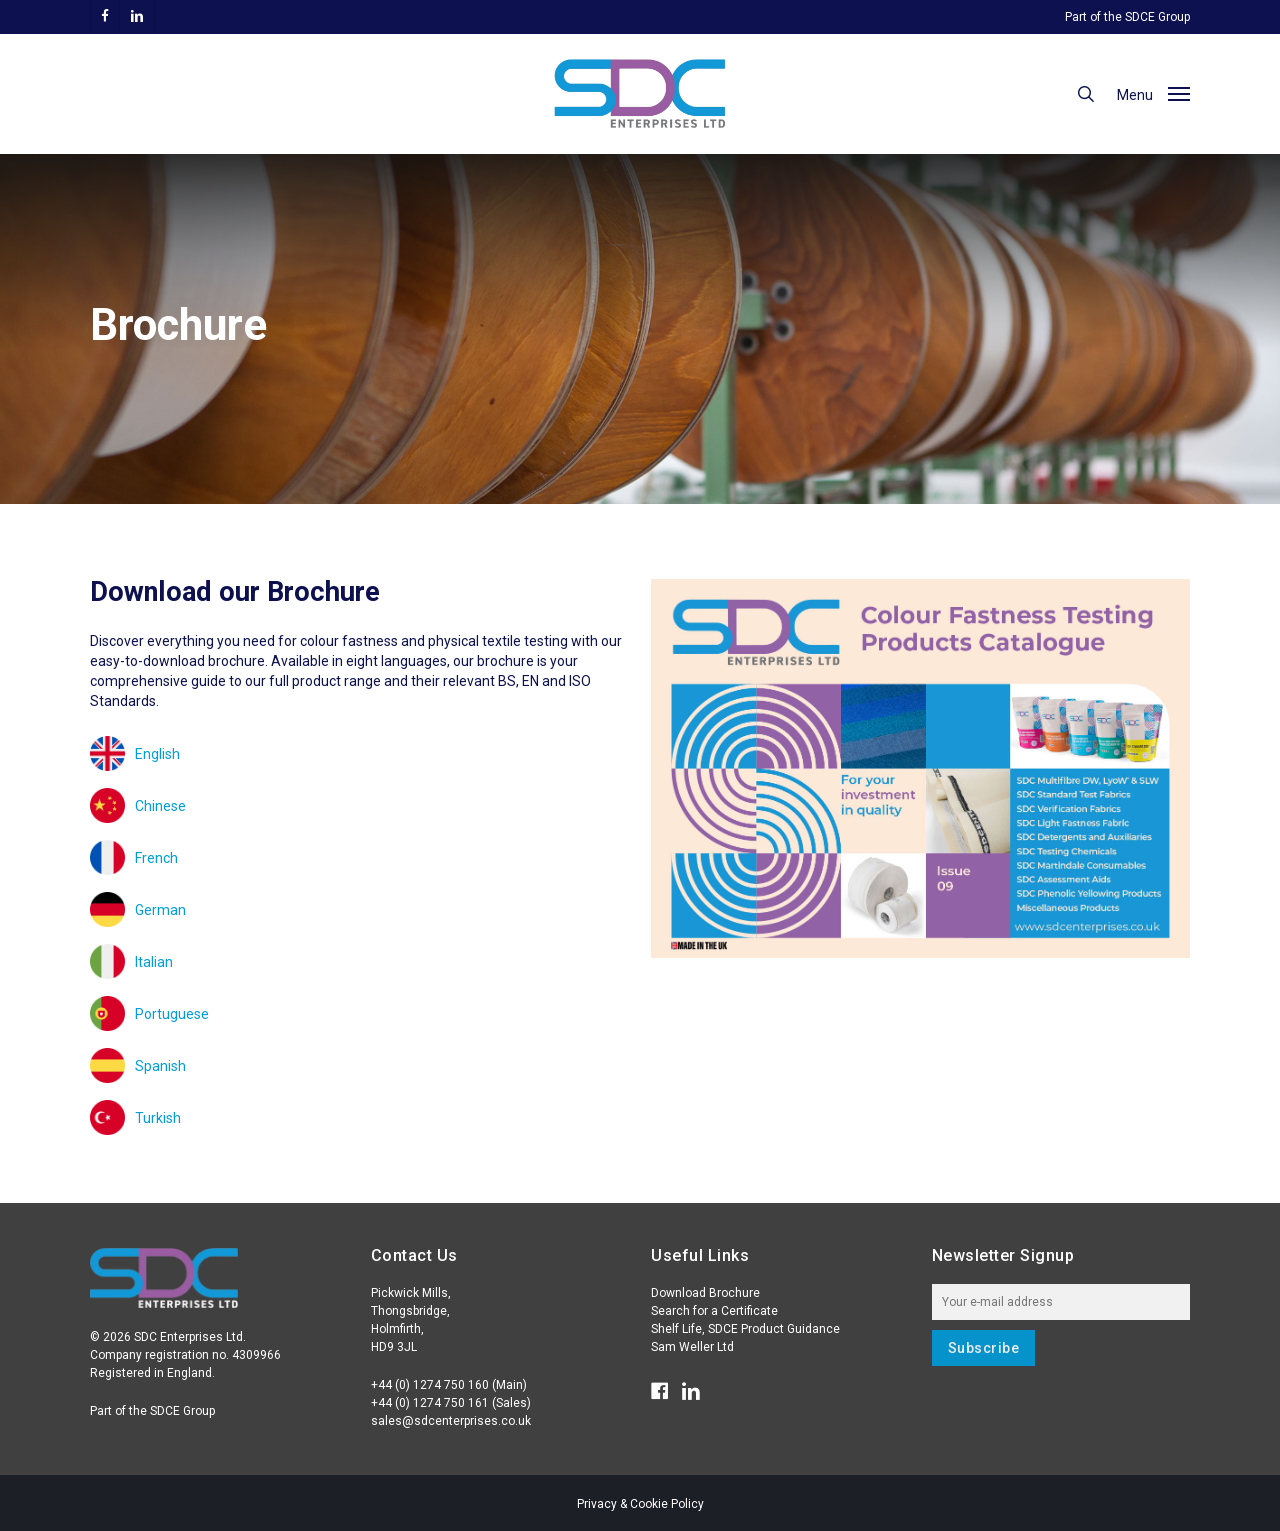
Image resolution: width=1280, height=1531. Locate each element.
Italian (154, 962)
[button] (1153, 94)
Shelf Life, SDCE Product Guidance (745, 1329)
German (160, 910)
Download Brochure (705, 1293)
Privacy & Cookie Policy (640, 1504)
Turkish (158, 1118)
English (157, 754)
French (156, 858)
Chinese (160, 806)
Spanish (160, 1066)
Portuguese (172, 1014)
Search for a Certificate (714, 1311)
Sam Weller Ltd (692, 1347)
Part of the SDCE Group (1127, 17)
